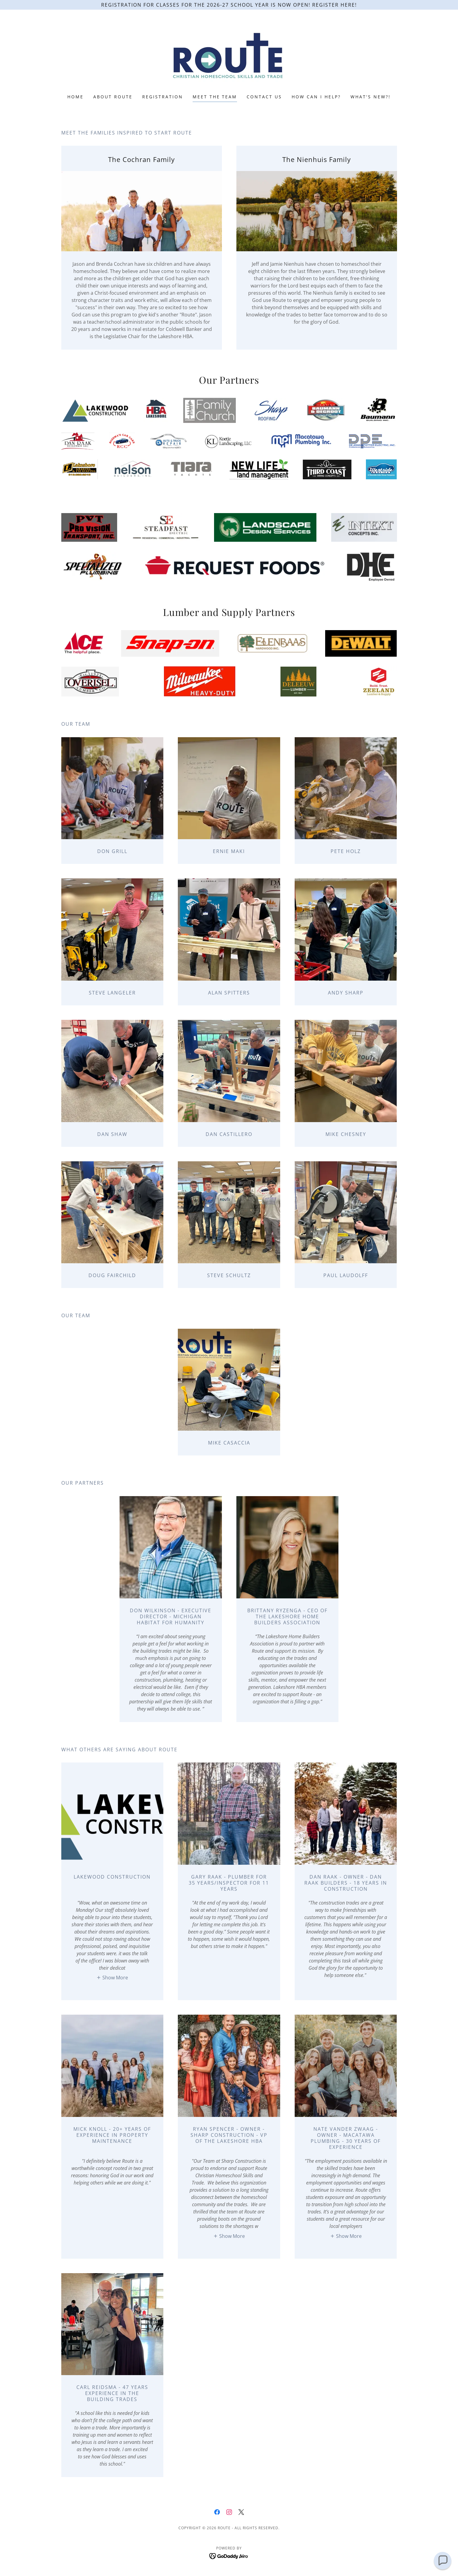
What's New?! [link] (371, 97)
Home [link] (75, 97)
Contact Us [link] (264, 97)
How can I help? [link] (316, 97)
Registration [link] (162, 97)
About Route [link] (113, 97)
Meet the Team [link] (215, 97)
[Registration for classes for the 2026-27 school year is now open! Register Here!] (229, 4)
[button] (112, 1977)
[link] (228, 55)
